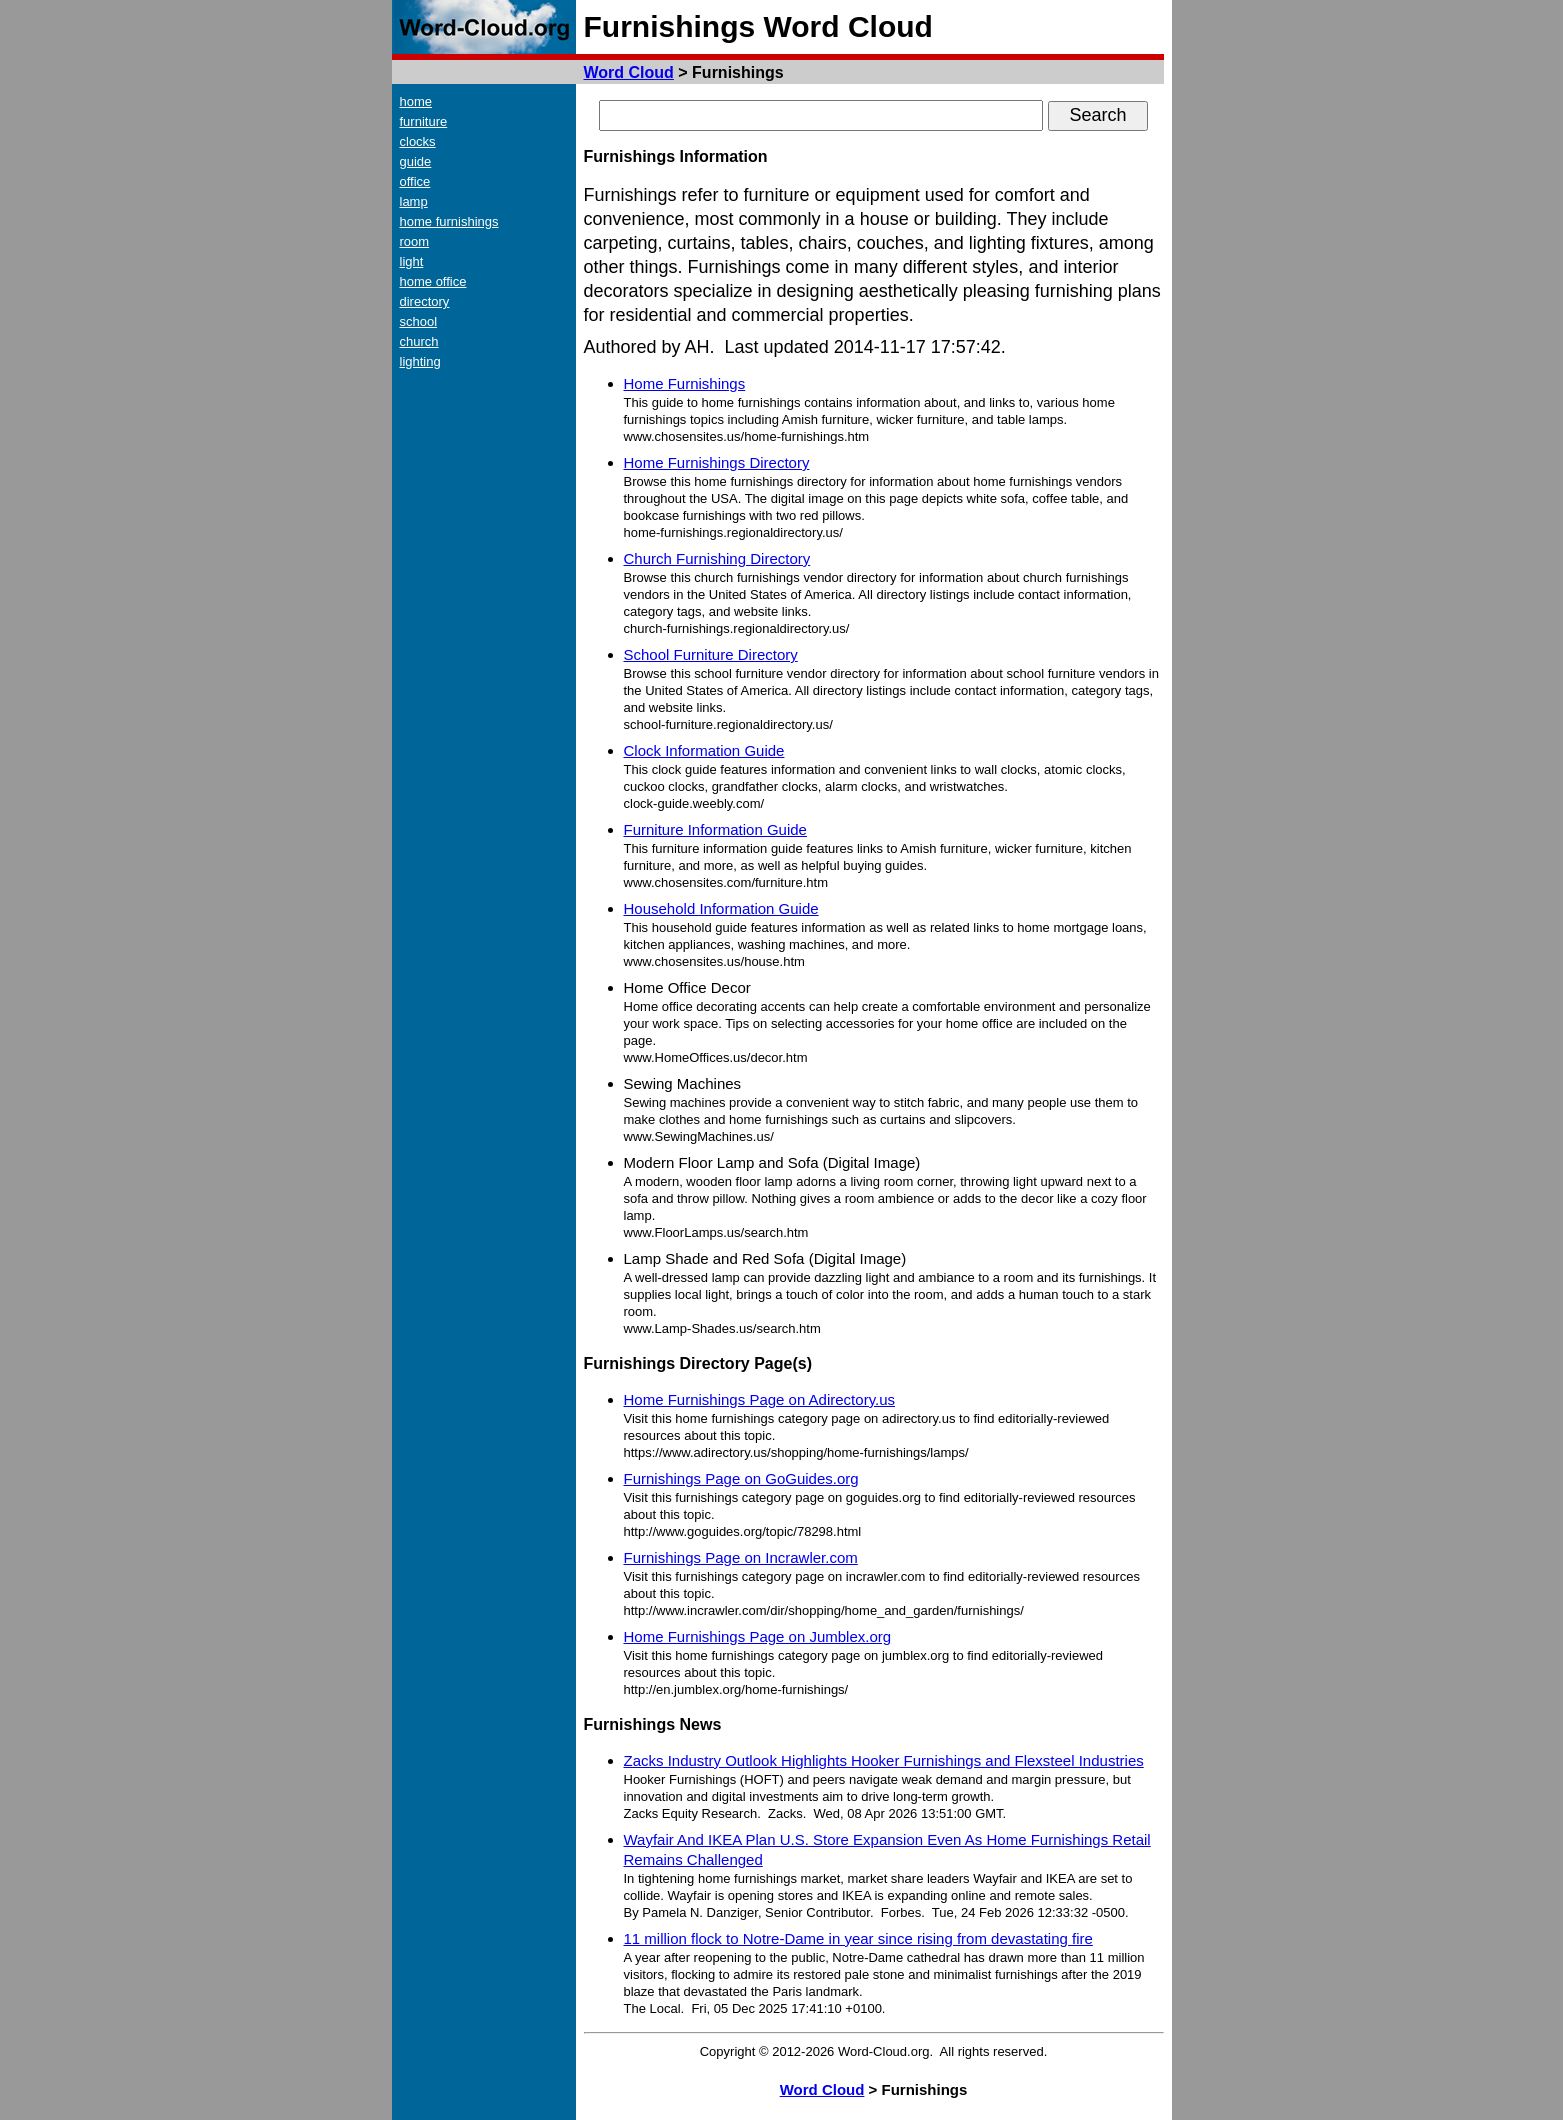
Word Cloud (629, 72)
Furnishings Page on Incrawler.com (741, 1557)
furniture (424, 121)
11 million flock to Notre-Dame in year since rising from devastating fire (858, 1938)
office (415, 181)
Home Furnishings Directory (717, 462)
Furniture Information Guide (715, 829)
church (419, 341)
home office (433, 281)
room (415, 241)
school (419, 321)
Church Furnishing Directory (717, 558)
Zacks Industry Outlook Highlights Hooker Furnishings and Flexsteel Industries (884, 1760)
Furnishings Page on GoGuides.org (741, 1478)
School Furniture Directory (711, 654)
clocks (418, 141)
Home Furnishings (685, 383)
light (412, 261)
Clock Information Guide (704, 750)
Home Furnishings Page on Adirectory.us (760, 1399)
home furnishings (449, 221)
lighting (420, 361)
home (416, 101)
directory (425, 301)
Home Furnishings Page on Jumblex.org (758, 1636)
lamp (414, 201)
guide (416, 161)
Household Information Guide (721, 908)
